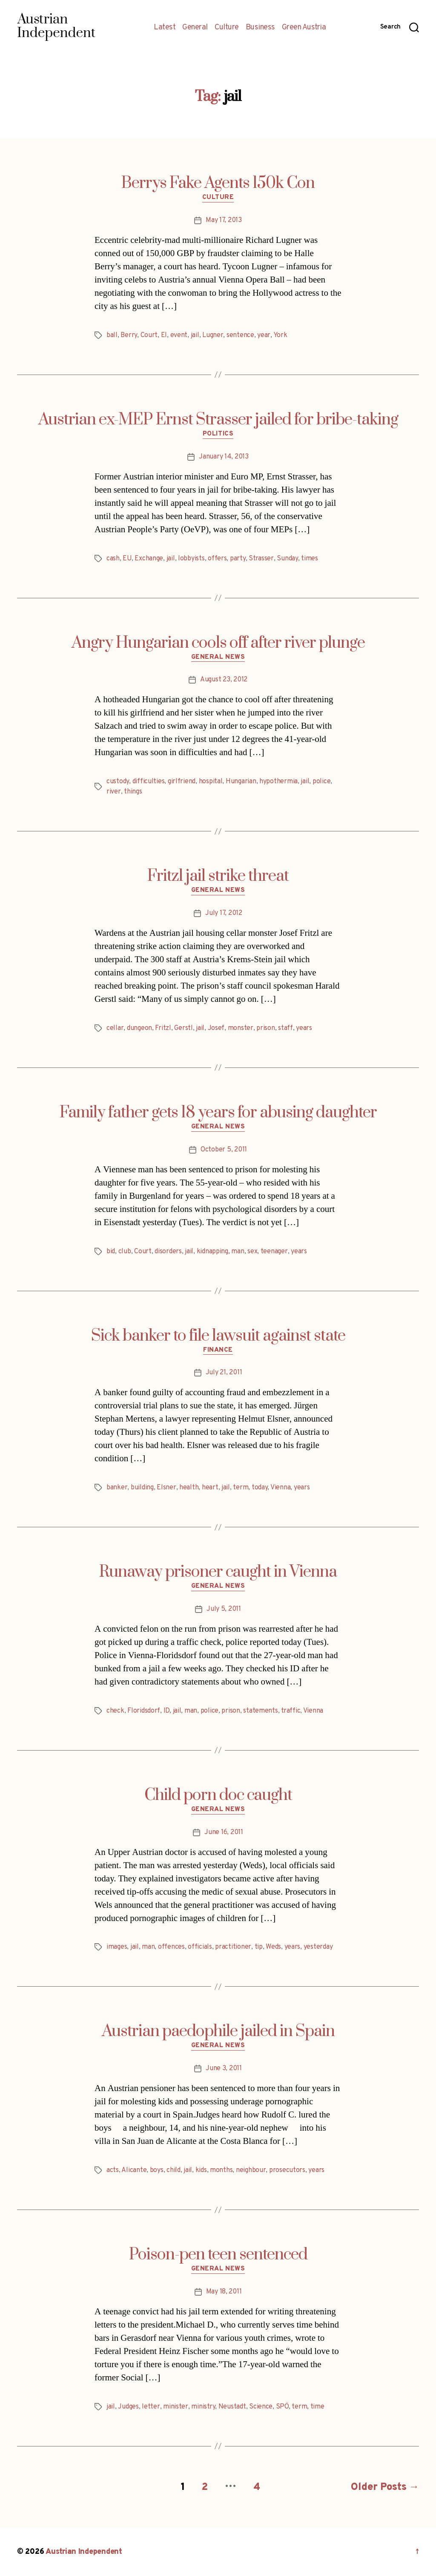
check (115, 1711)
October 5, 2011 (224, 1149)
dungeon (139, 1028)
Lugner (212, 335)
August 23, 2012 (223, 679)
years (304, 1028)
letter (151, 2407)
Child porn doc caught (218, 1795)
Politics (218, 434)
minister (175, 2407)
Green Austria (304, 27)
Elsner (166, 1487)
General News (218, 657)
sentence (240, 335)
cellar (114, 1028)
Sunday (287, 558)
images (116, 1947)
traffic (290, 1711)
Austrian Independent (84, 2552)
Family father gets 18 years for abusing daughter (218, 1112)
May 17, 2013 (224, 220)
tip (259, 1947)
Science (260, 2407)
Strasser (261, 558)
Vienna (280, 1487)
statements (260, 1711)
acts (112, 2170)
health (188, 1487)
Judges (128, 2407)
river (113, 792)
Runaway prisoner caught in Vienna (218, 1572)
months (221, 2170)
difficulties (148, 781)
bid (110, 1251)
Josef (216, 1028)
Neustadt (232, 2407)
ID (166, 1711)
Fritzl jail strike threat (218, 876)
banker (116, 1487)
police (321, 781)
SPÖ (282, 2407)
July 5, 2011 (224, 1609)
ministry (203, 2407)
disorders (168, 1251)
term (240, 1487)
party (238, 558)
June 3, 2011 (224, 2068)
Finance (218, 1350)
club (124, 1251)
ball (112, 335)
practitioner (233, 1947)
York (280, 335)
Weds (273, 1947)
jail (195, 335)
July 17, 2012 (223, 913)
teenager (274, 1251)
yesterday (318, 1947)
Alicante (133, 2170)
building (142, 1487)
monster (240, 1028)
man (237, 1251)
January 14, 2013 (224, 457)
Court (149, 335)
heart (210, 1487)
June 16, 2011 (223, 1832)
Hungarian (241, 781)
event (179, 335)
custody (117, 781)
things (133, 792)
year (263, 335)
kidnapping (212, 1251)
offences (171, 1947)
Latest (164, 27)
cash (113, 558)
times (309, 558)
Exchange (149, 558)
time (317, 2407)
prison (265, 1028)
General (195, 27)
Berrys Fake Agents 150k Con (218, 183)
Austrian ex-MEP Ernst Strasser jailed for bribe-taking (218, 420)
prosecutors (287, 2170)
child (173, 2170)
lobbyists (191, 558)
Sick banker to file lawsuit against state (218, 1336)
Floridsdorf (143, 1711)
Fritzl (163, 1028)
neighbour (251, 2170)
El (164, 335)
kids (201, 2170)
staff (285, 1028)
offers (217, 558)
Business (260, 27)
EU (127, 558)
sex (252, 1251)
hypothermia (278, 781)
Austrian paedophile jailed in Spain (218, 2031)
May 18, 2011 (224, 2292)
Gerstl (183, 1028)
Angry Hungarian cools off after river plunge (218, 643)
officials (200, 1947)
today (260, 1487)
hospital (211, 781)
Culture (227, 27)
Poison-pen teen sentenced (218, 2254)
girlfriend (181, 781)
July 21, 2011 (224, 1372)
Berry (128, 335)
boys (157, 2170)
